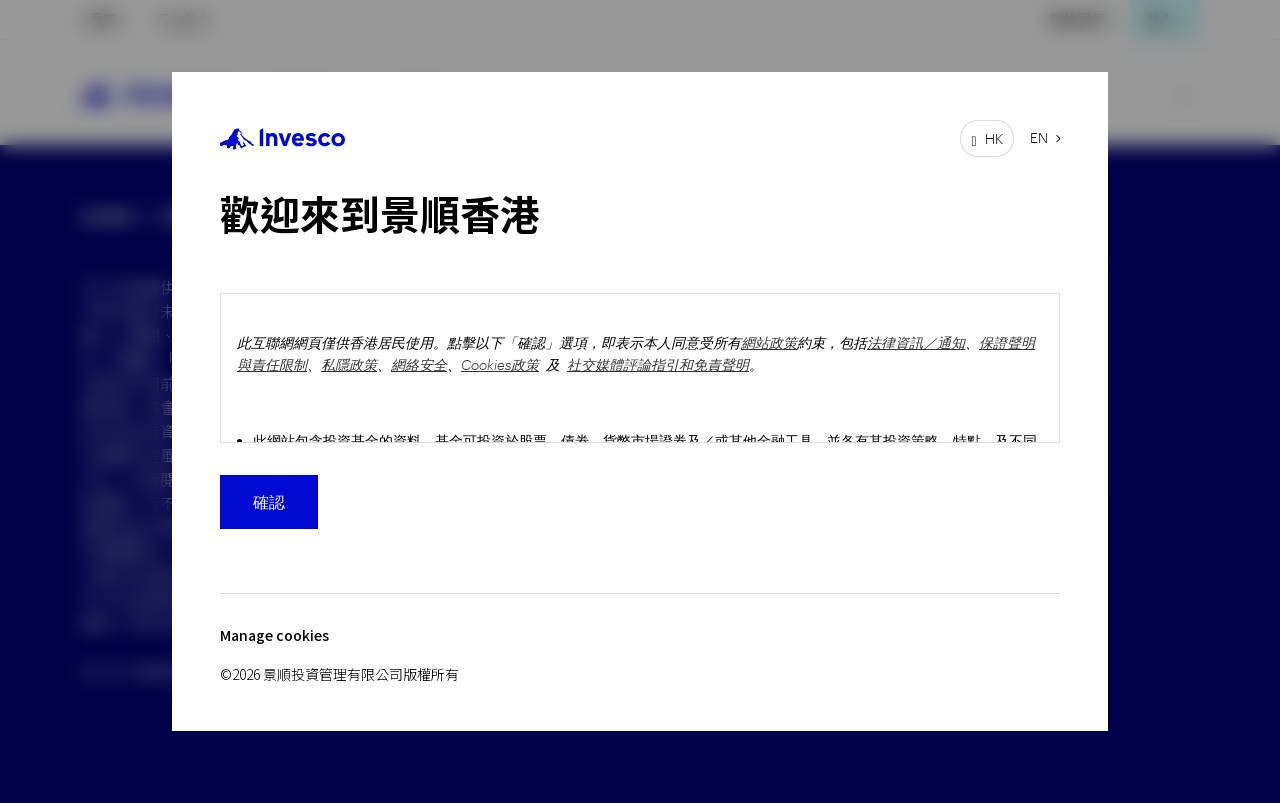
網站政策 (769, 342)
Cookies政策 (500, 364)
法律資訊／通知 (916, 342)
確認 (269, 501)
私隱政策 (349, 364)
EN (1039, 137)
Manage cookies (274, 635)
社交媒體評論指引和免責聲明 (658, 364)
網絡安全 (419, 364)
